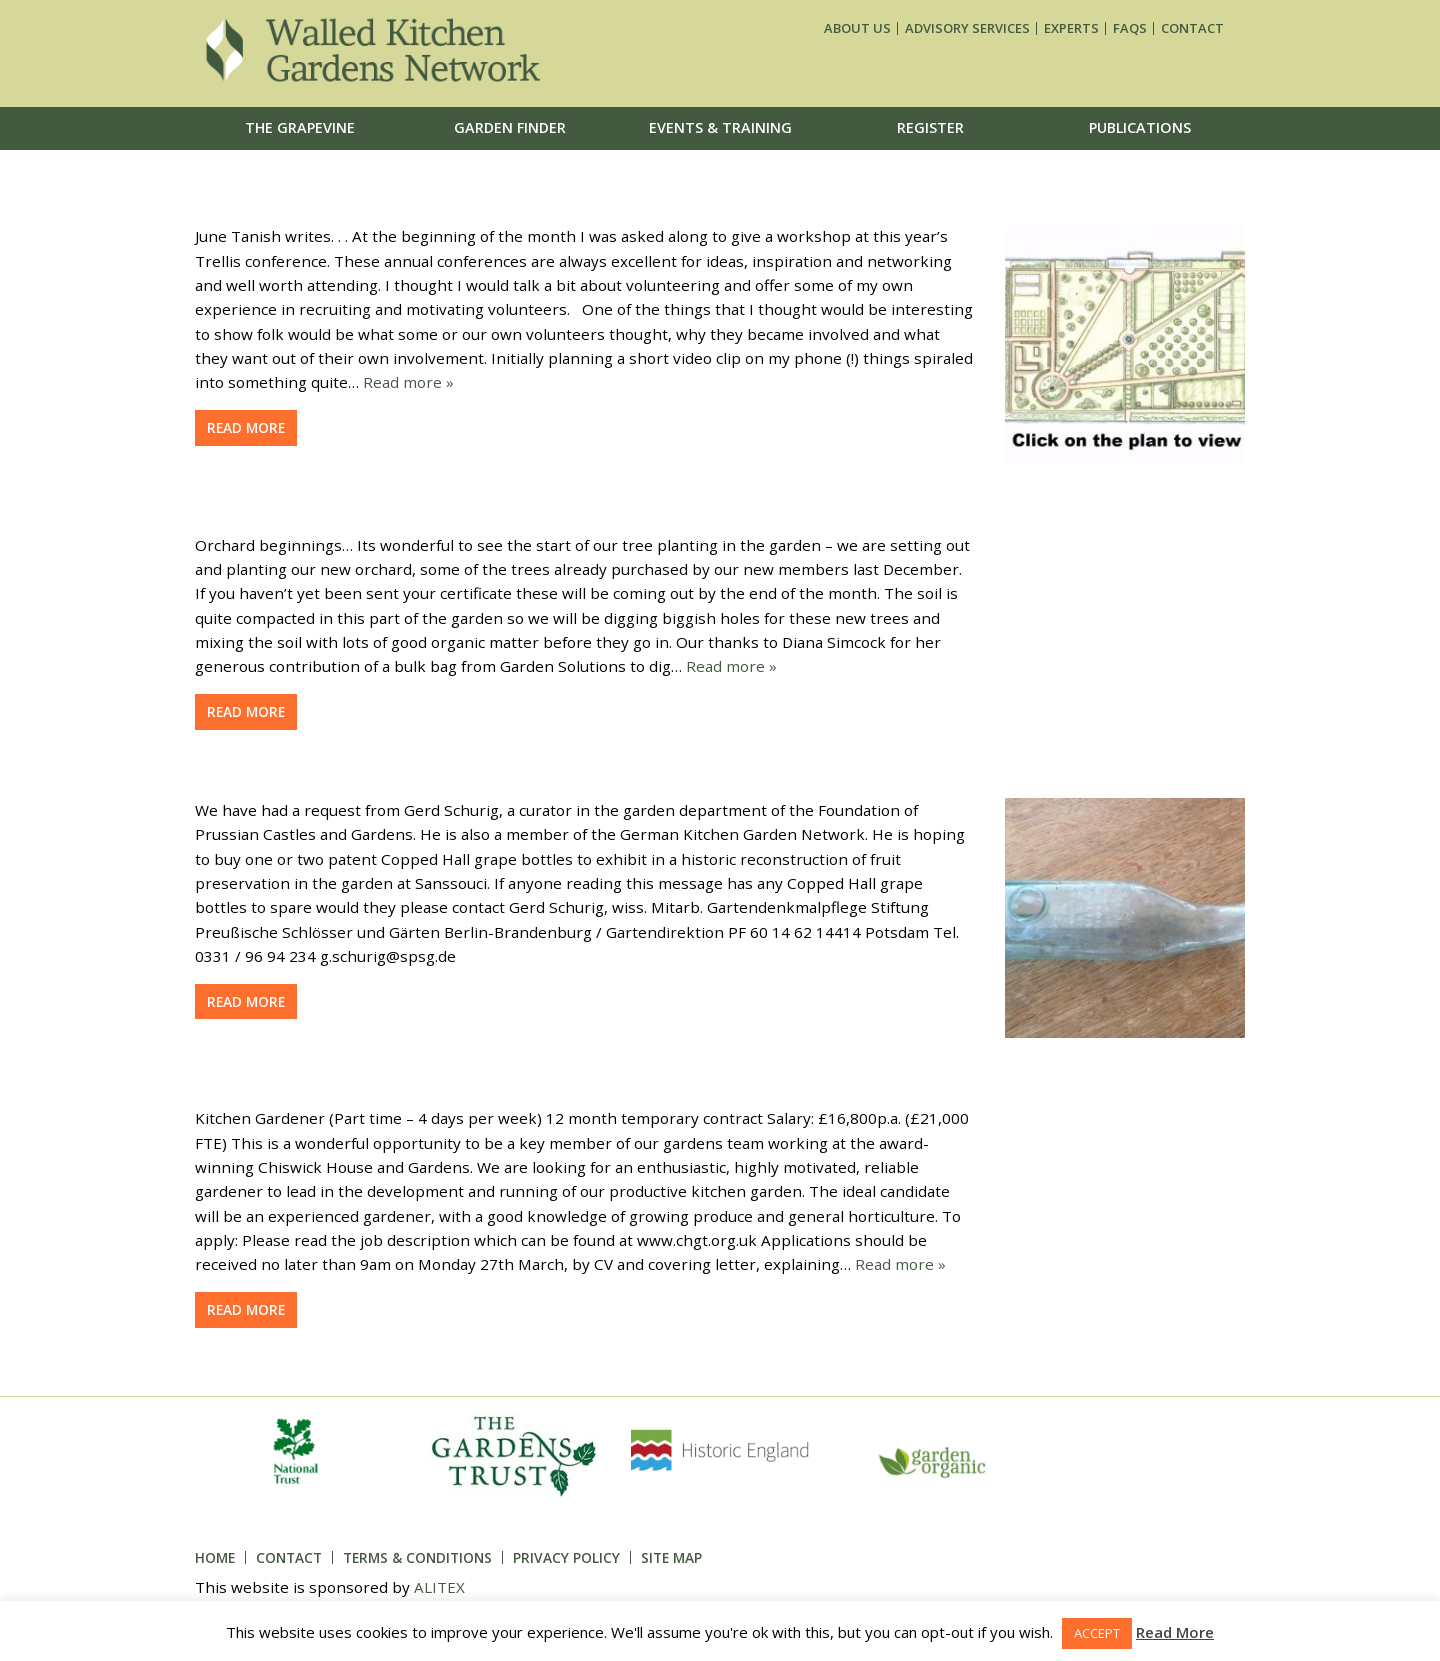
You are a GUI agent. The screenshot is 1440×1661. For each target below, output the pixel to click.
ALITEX (439, 1587)
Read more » (408, 382)
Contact (1192, 28)
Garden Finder (510, 127)
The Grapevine (300, 127)
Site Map (671, 1557)
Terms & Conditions (417, 1557)
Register (930, 127)
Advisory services (967, 28)
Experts (1071, 28)
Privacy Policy (566, 1557)
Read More (1175, 1632)
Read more (246, 427)
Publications (1140, 127)
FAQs (1130, 28)
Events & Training (720, 127)
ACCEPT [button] (1097, 1633)
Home (215, 1557)
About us (857, 28)
